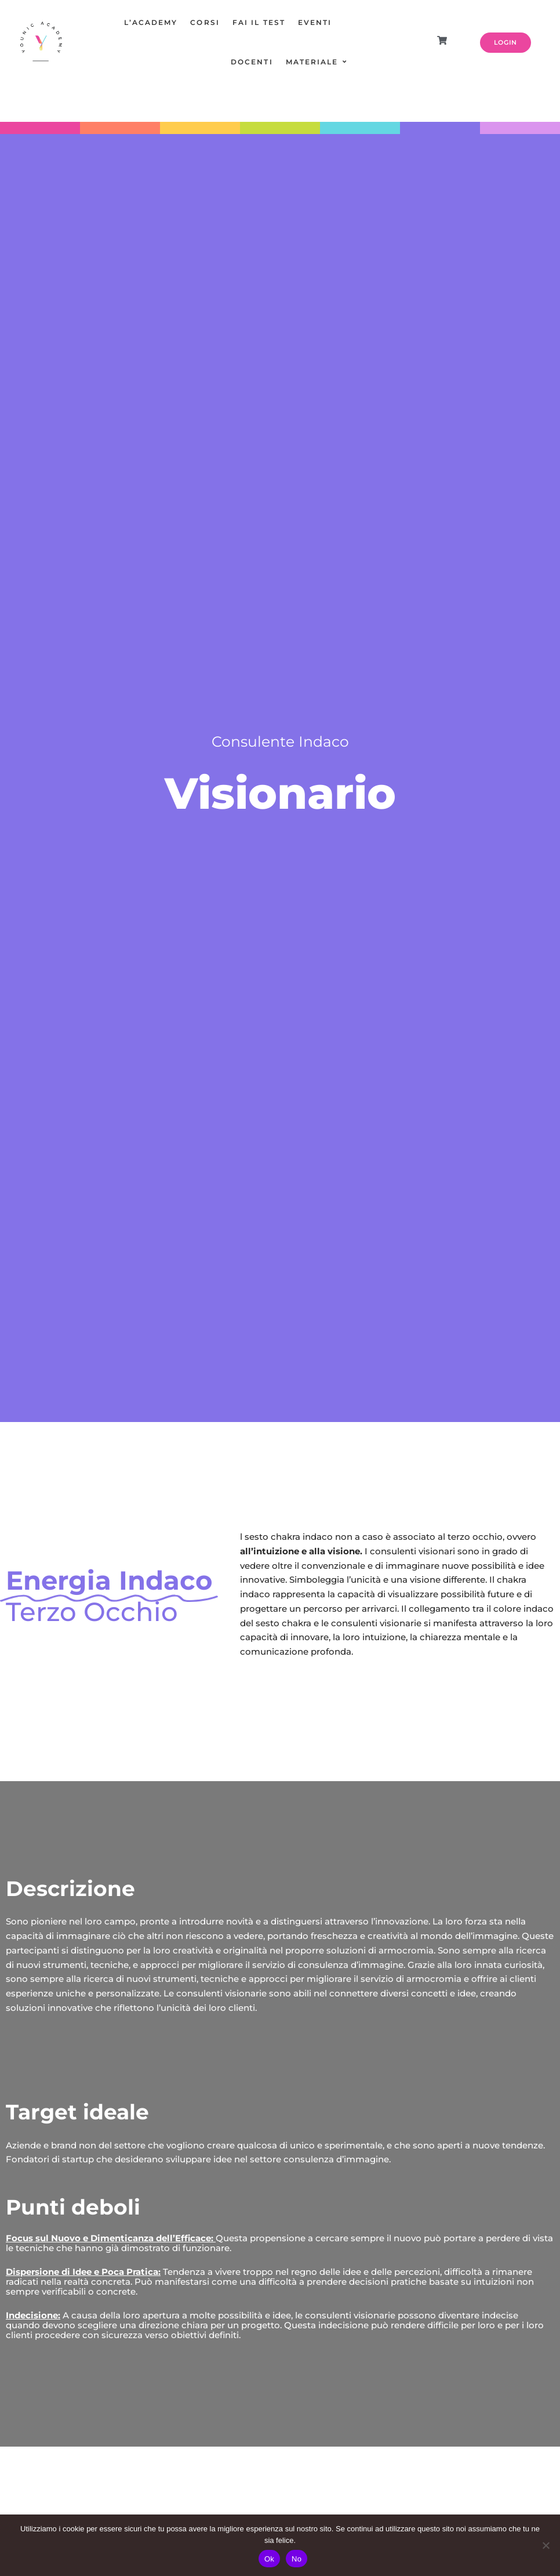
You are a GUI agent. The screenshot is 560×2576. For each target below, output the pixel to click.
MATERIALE (312, 61)
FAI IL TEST (258, 22)
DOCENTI (252, 61)
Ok (269, 2559)
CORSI (205, 22)
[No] (545, 2545)
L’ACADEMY (150, 22)
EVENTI (315, 22)
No (296, 2559)
